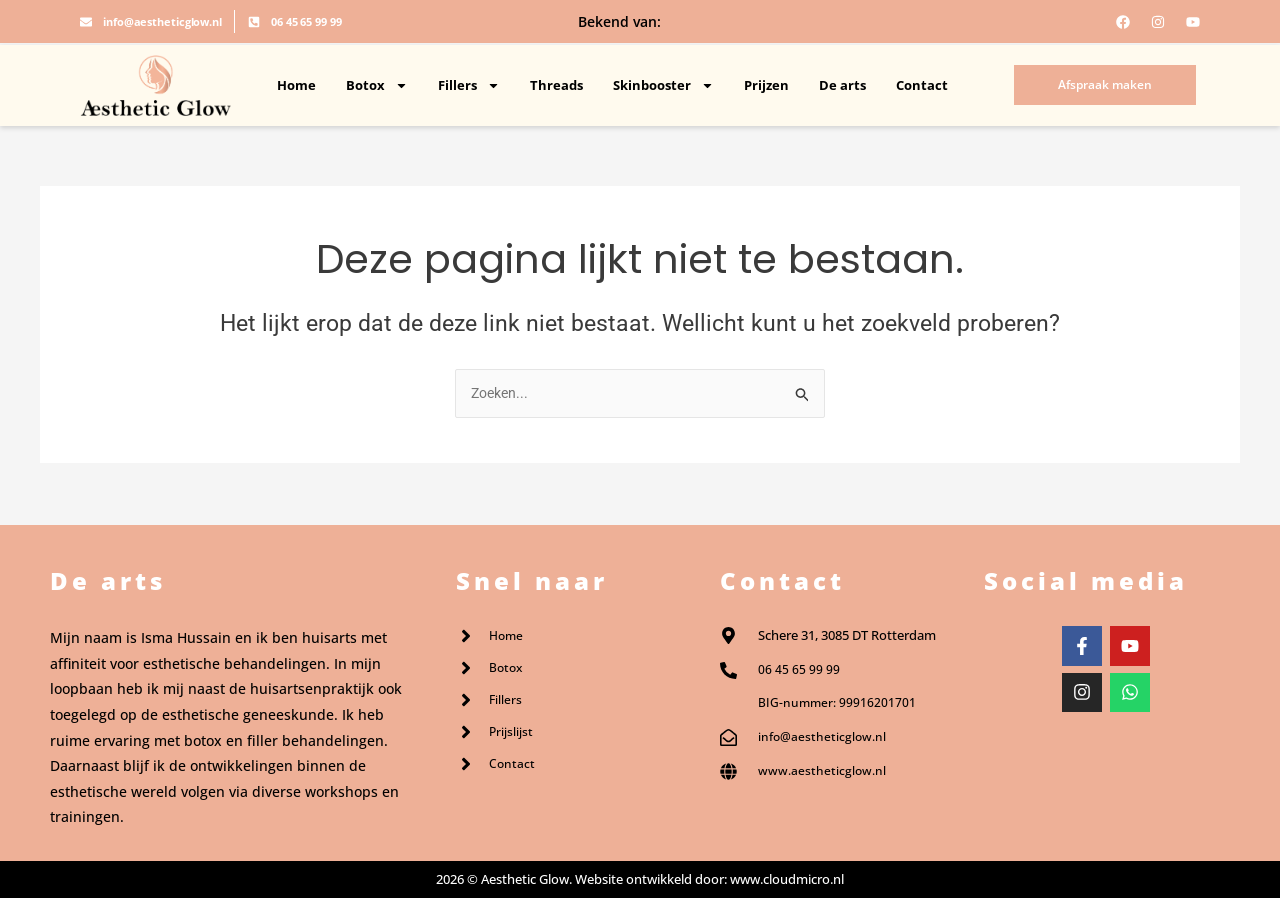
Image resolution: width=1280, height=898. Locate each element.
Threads (556, 85)
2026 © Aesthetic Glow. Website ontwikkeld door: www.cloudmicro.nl (640, 879)
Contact (922, 85)
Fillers (469, 85)
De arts (842, 85)
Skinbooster (663, 85)
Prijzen (766, 85)
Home (296, 85)
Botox (377, 85)
